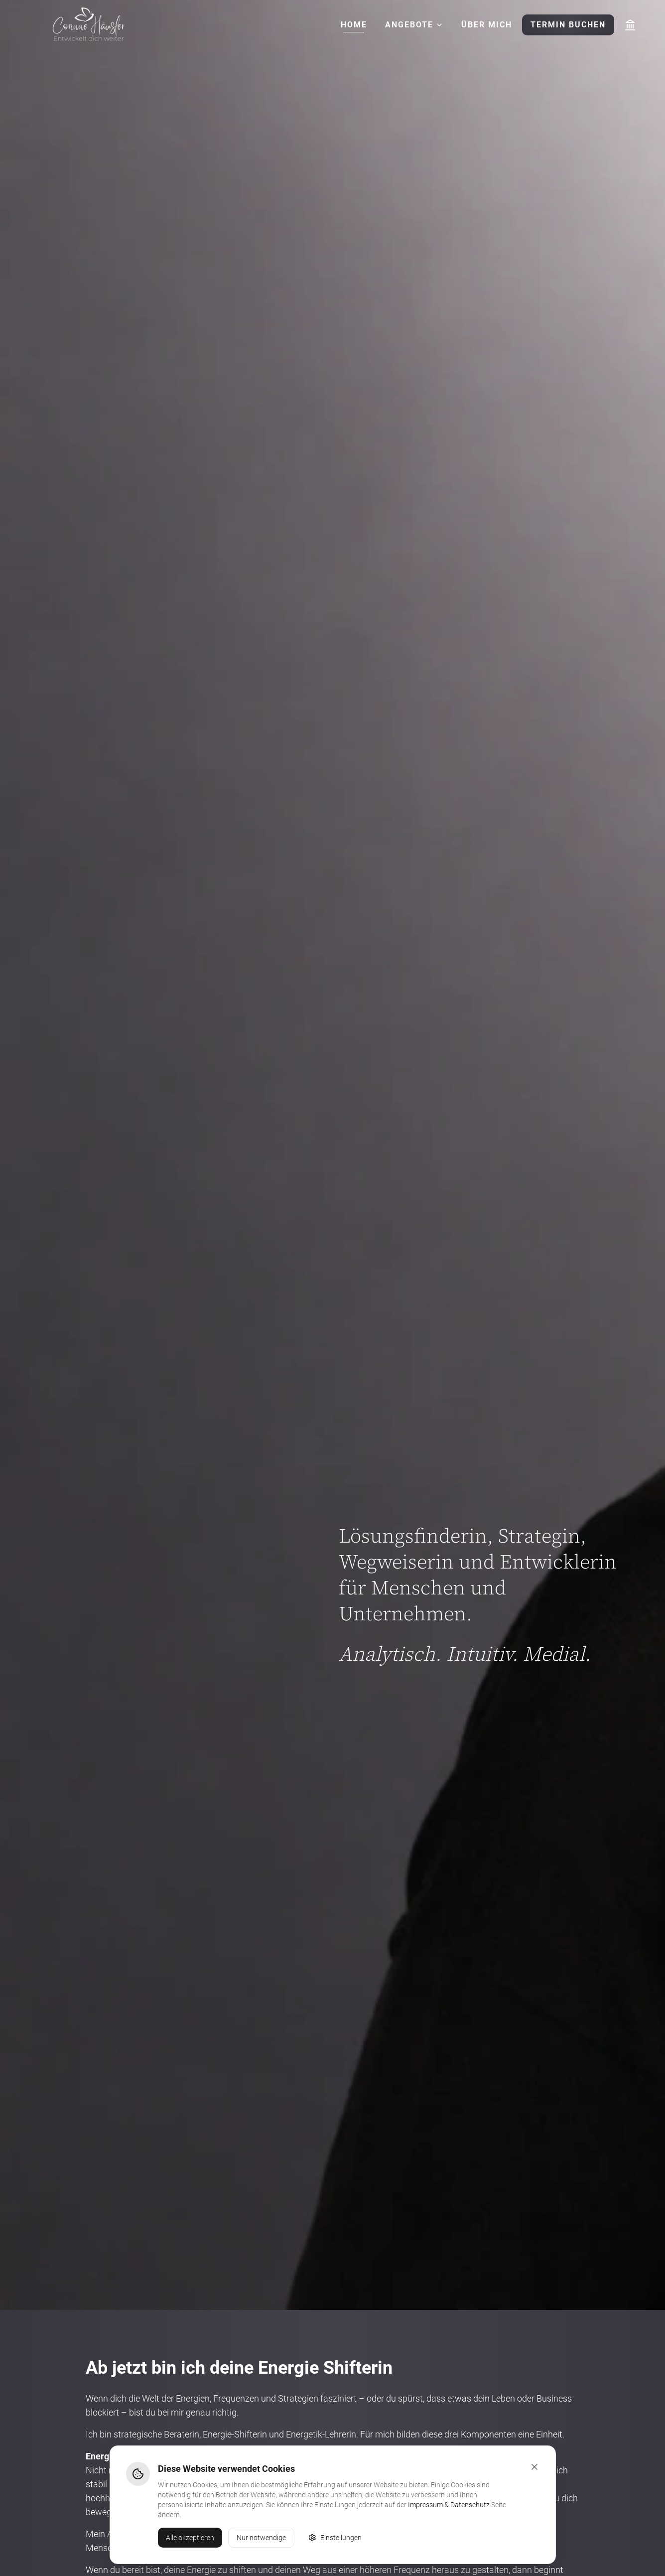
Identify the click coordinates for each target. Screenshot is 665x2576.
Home (354, 24)
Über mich (486, 24)
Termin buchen (568, 24)
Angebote (414, 24)
